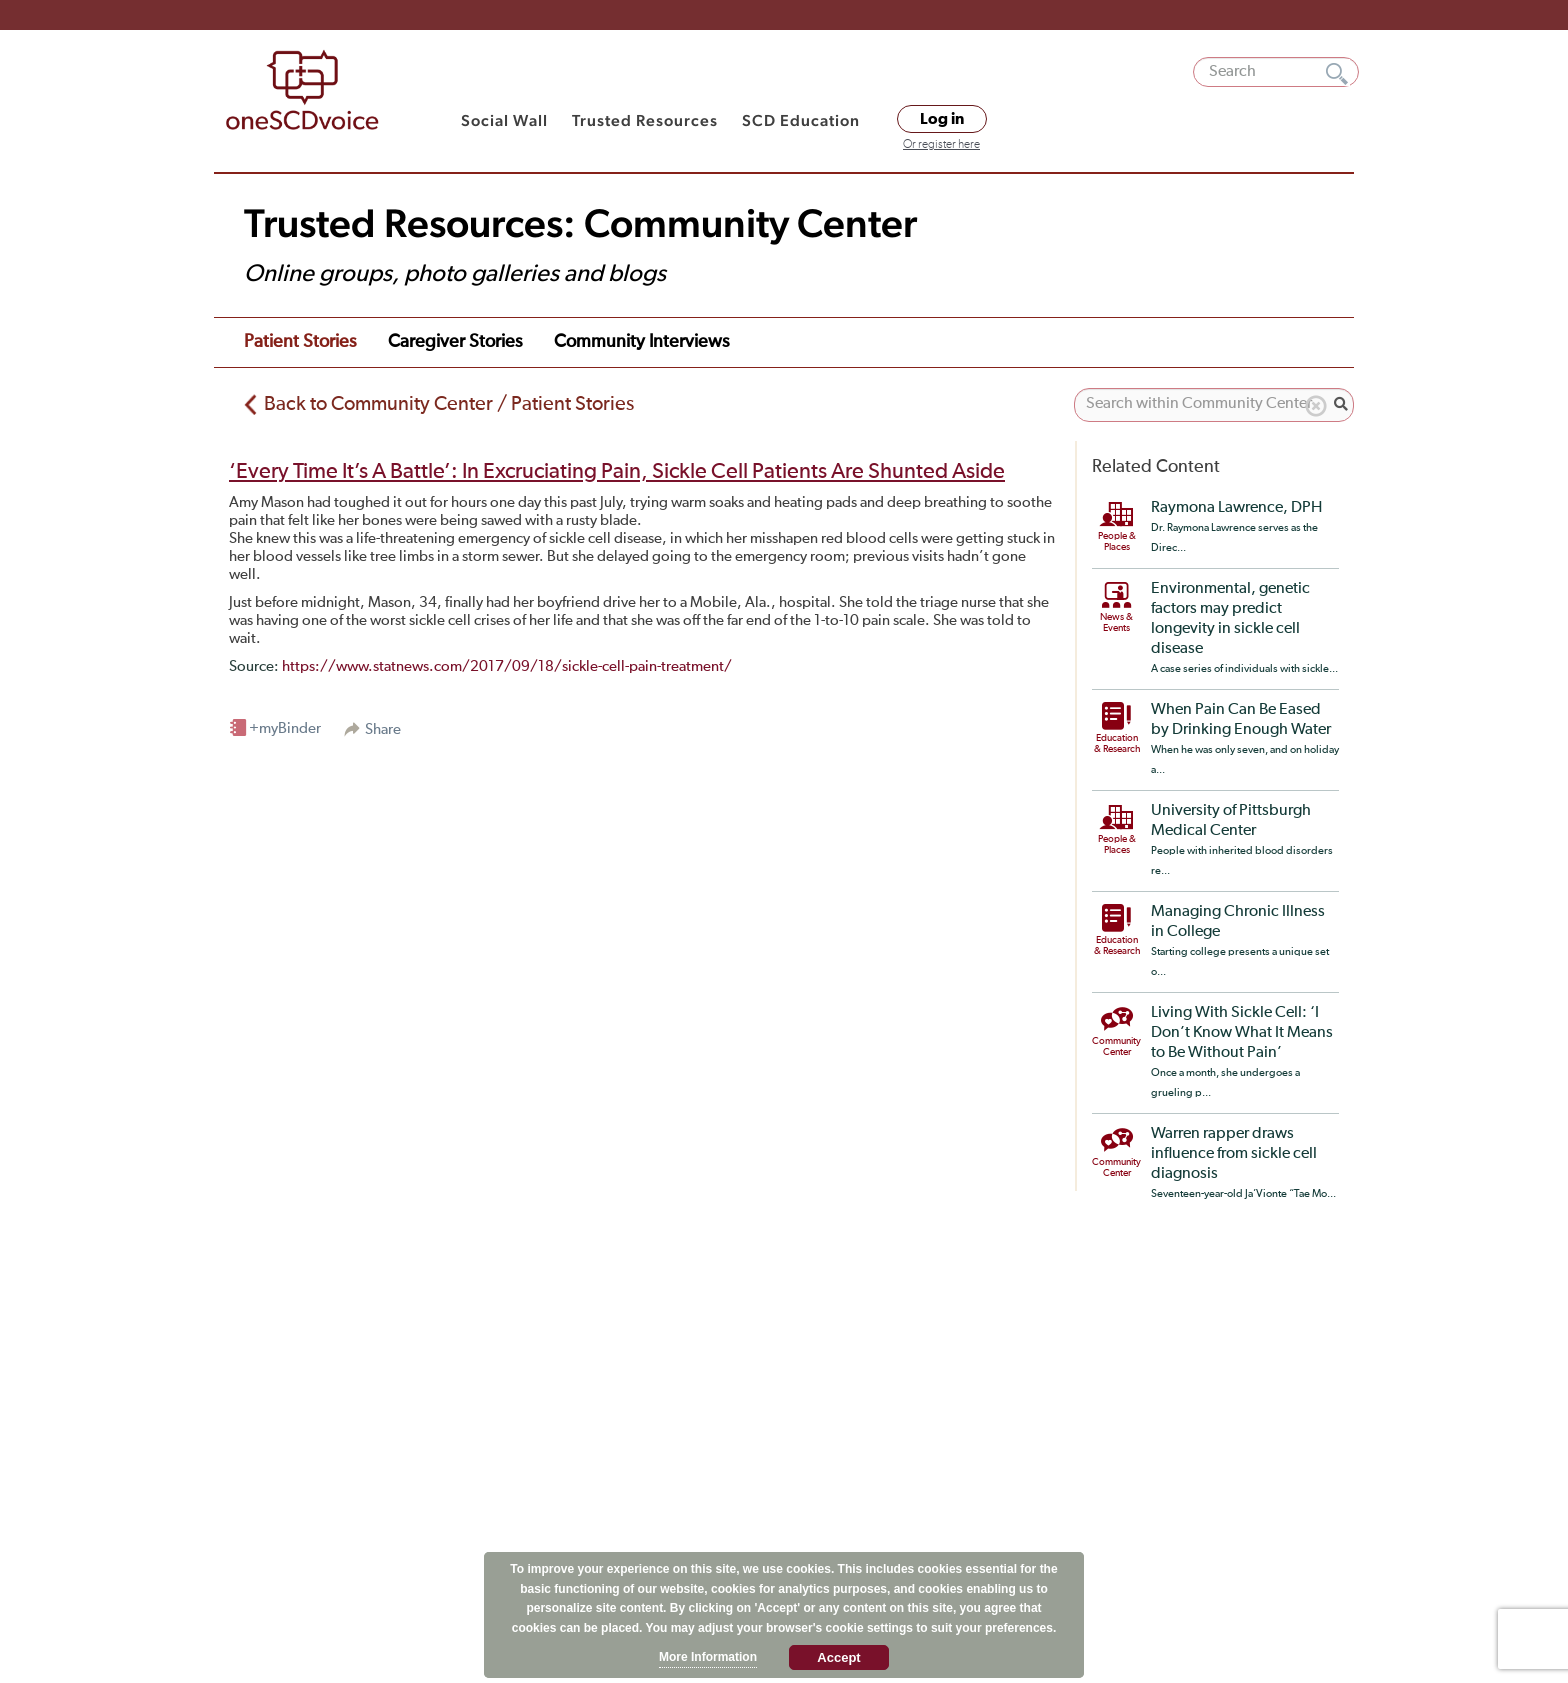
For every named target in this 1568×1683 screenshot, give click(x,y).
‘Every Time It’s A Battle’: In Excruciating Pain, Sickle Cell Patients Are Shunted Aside (617, 472)
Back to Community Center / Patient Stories (449, 404)
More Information (708, 1657)
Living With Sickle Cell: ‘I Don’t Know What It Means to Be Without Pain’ (1242, 1033)
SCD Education (801, 120)
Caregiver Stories (455, 342)
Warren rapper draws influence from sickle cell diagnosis (1234, 1154)
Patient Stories (300, 342)
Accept (838, 1657)
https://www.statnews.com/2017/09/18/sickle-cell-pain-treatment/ (507, 666)
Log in (942, 119)
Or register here (941, 145)
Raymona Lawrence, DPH (1236, 508)
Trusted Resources (645, 120)
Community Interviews (641, 342)
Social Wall (504, 120)
